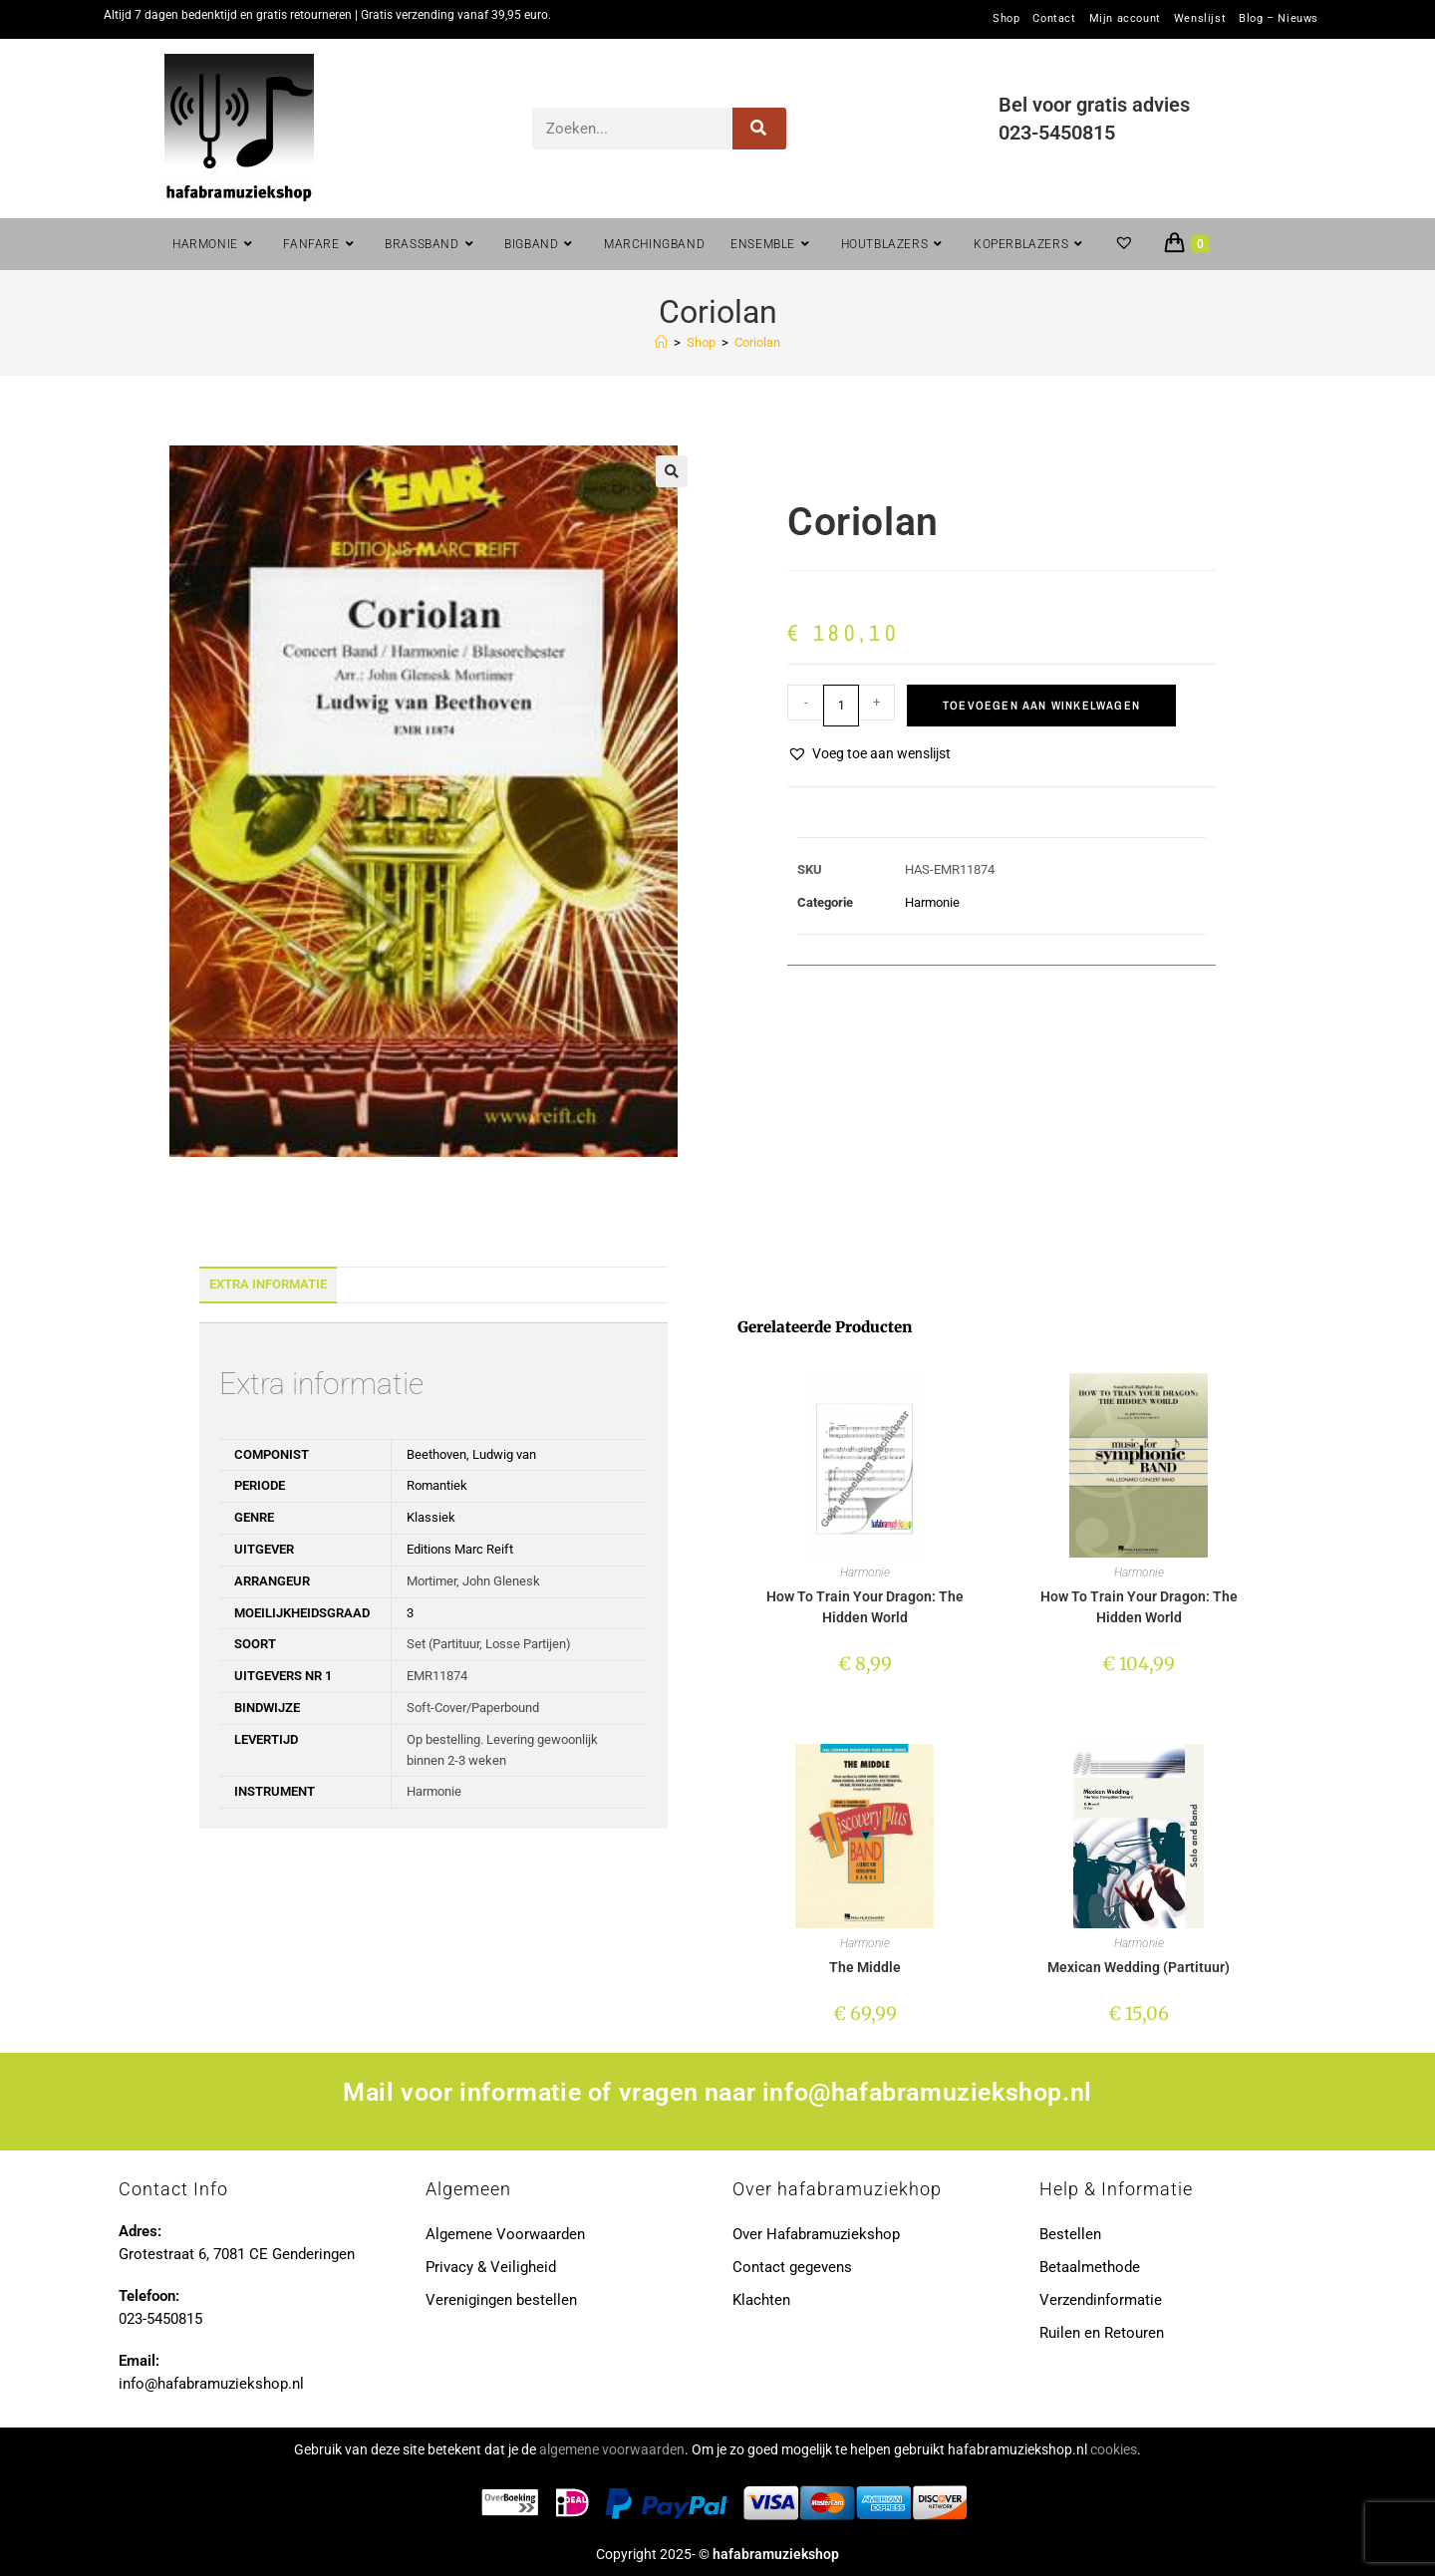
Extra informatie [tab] (268, 1284)
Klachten (761, 2300)
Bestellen (1070, 2234)
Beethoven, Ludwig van (471, 1454)
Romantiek (437, 1485)
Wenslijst (1200, 19)
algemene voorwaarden (612, 2449)
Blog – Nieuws (1278, 19)
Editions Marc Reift (460, 1549)
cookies (1113, 2449)
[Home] (661, 342)
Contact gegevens (792, 2267)
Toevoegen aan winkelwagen (1041, 706)
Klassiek (431, 1517)
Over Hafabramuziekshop (816, 2234)
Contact (1053, 19)
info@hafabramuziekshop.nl (927, 2092)
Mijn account (1125, 19)
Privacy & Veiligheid (491, 2267)
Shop (1006, 19)
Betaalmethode (1089, 2267)
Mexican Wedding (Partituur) (1138, 1967)
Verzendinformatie (1100, 2300)
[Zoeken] (759, 128)
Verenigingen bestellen (501, 2300)
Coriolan (757, 342)
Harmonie (932, 902)
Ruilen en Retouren (1101, 2333)
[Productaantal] (841, 705)
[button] (672, 471)
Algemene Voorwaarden (505, 2234)
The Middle (865, 1967)
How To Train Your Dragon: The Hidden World (865, 1606)
